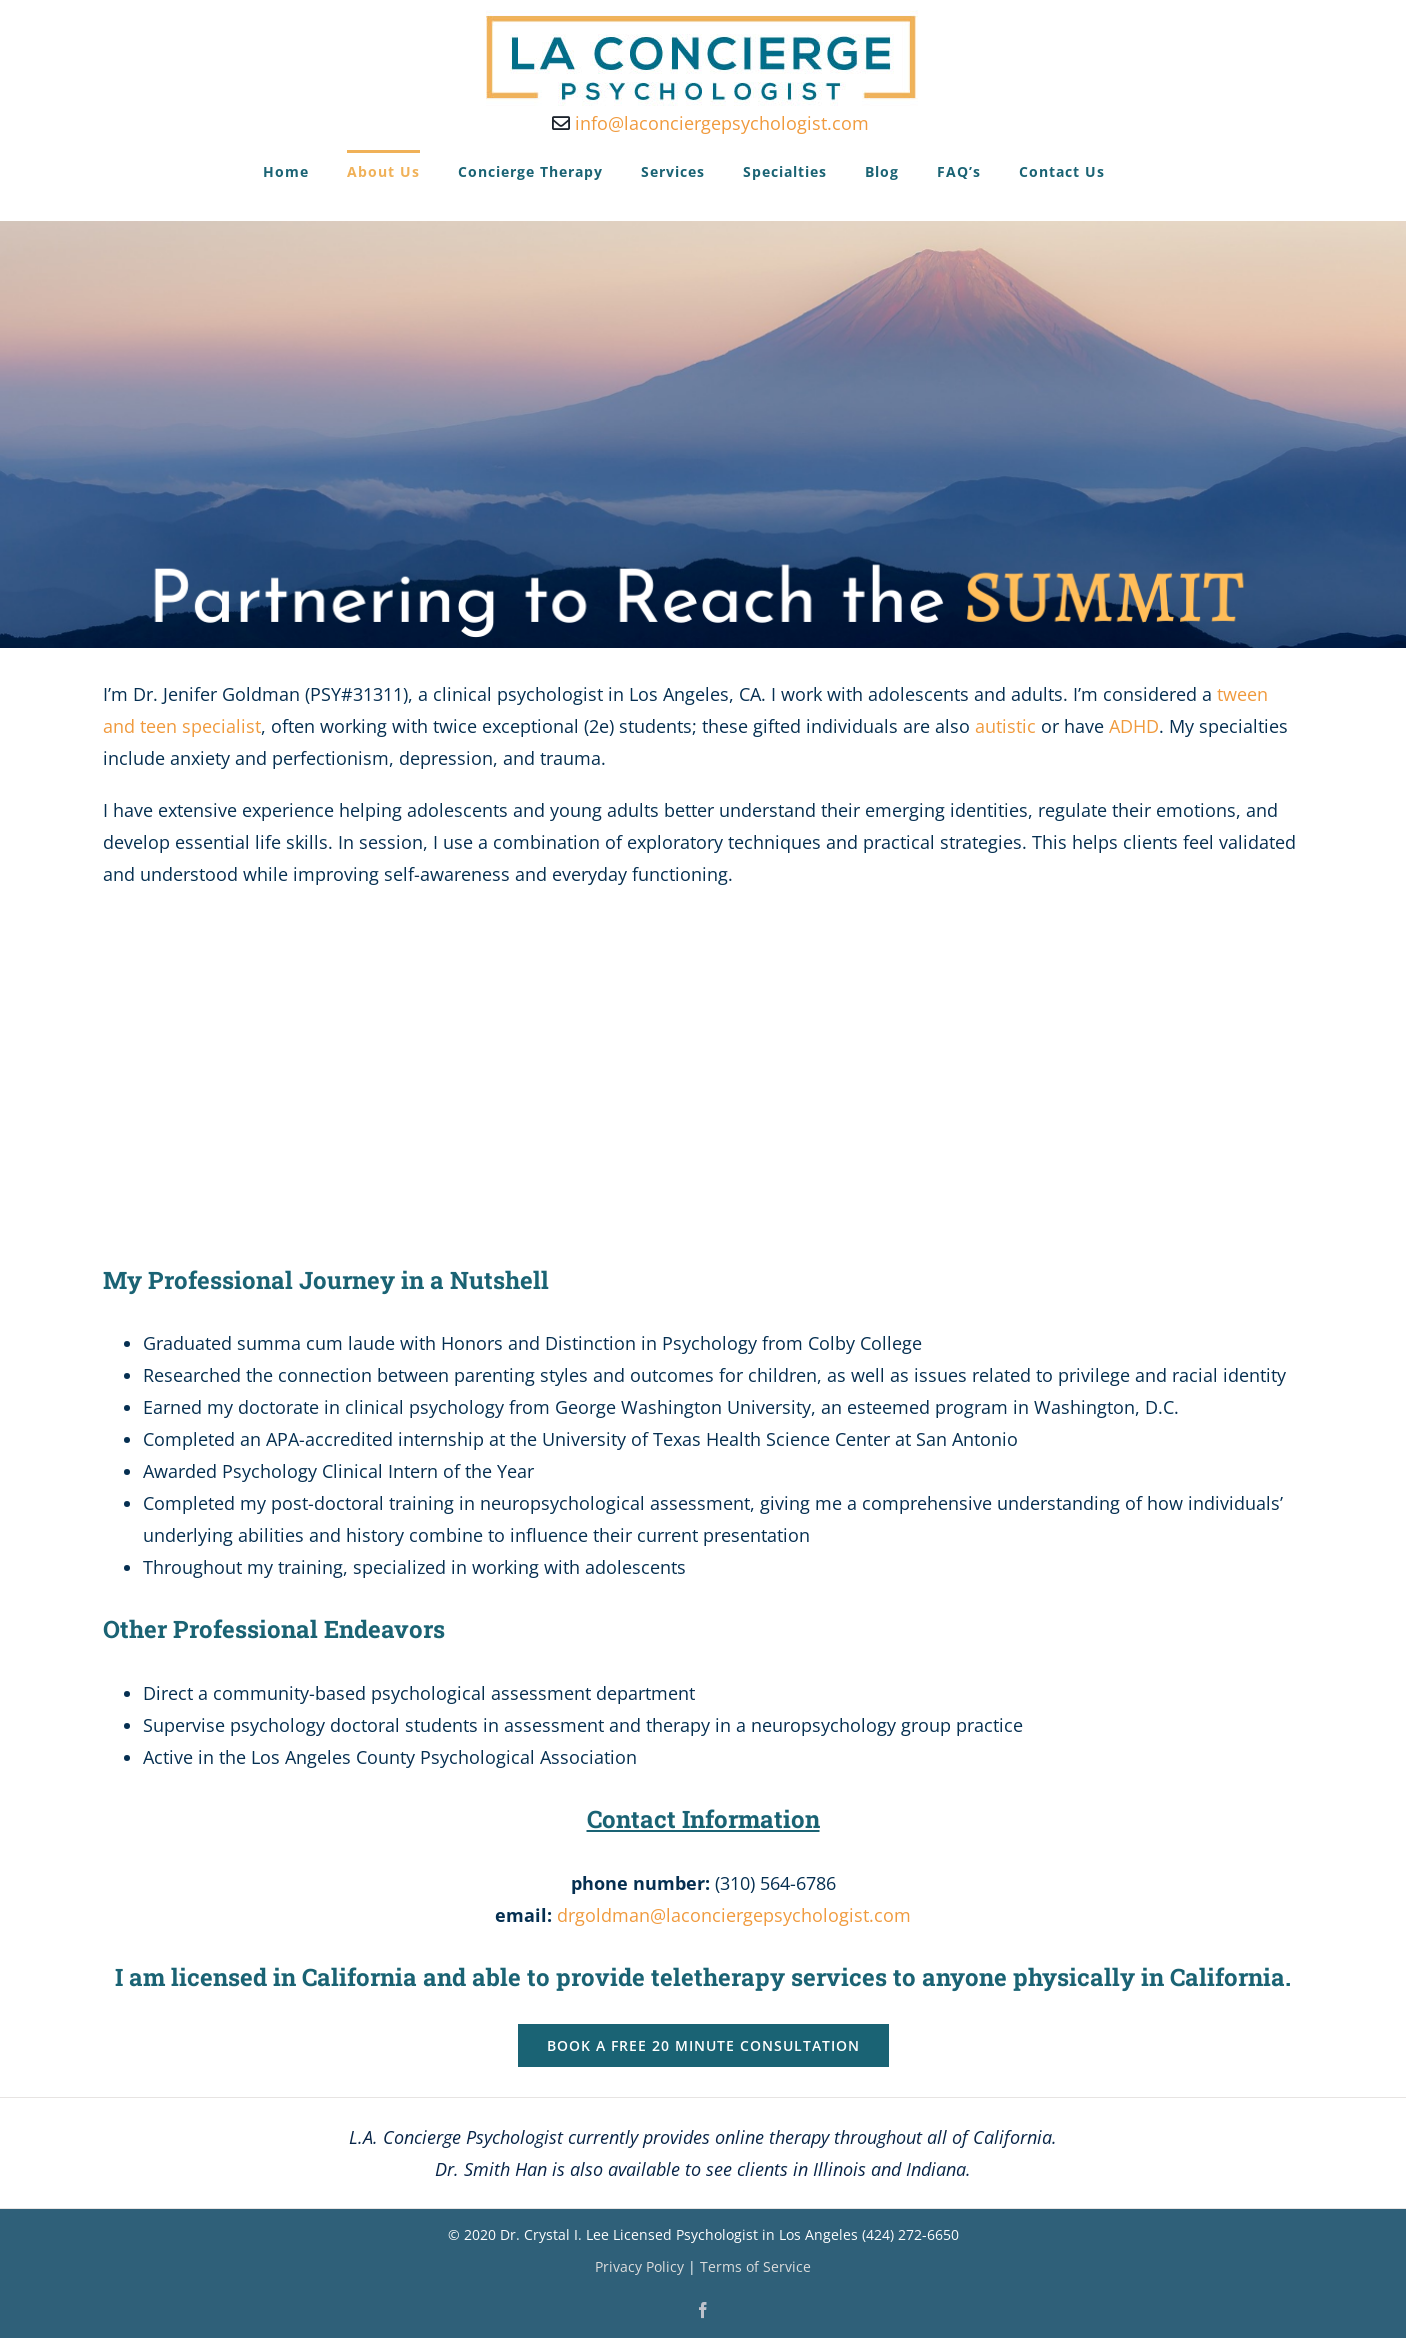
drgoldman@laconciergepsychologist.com (734, 1915)
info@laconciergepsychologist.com (710, 123)
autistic (1005, 726)
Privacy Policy (639, 2266)
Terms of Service (755, 2266)
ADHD (1134, 726)
